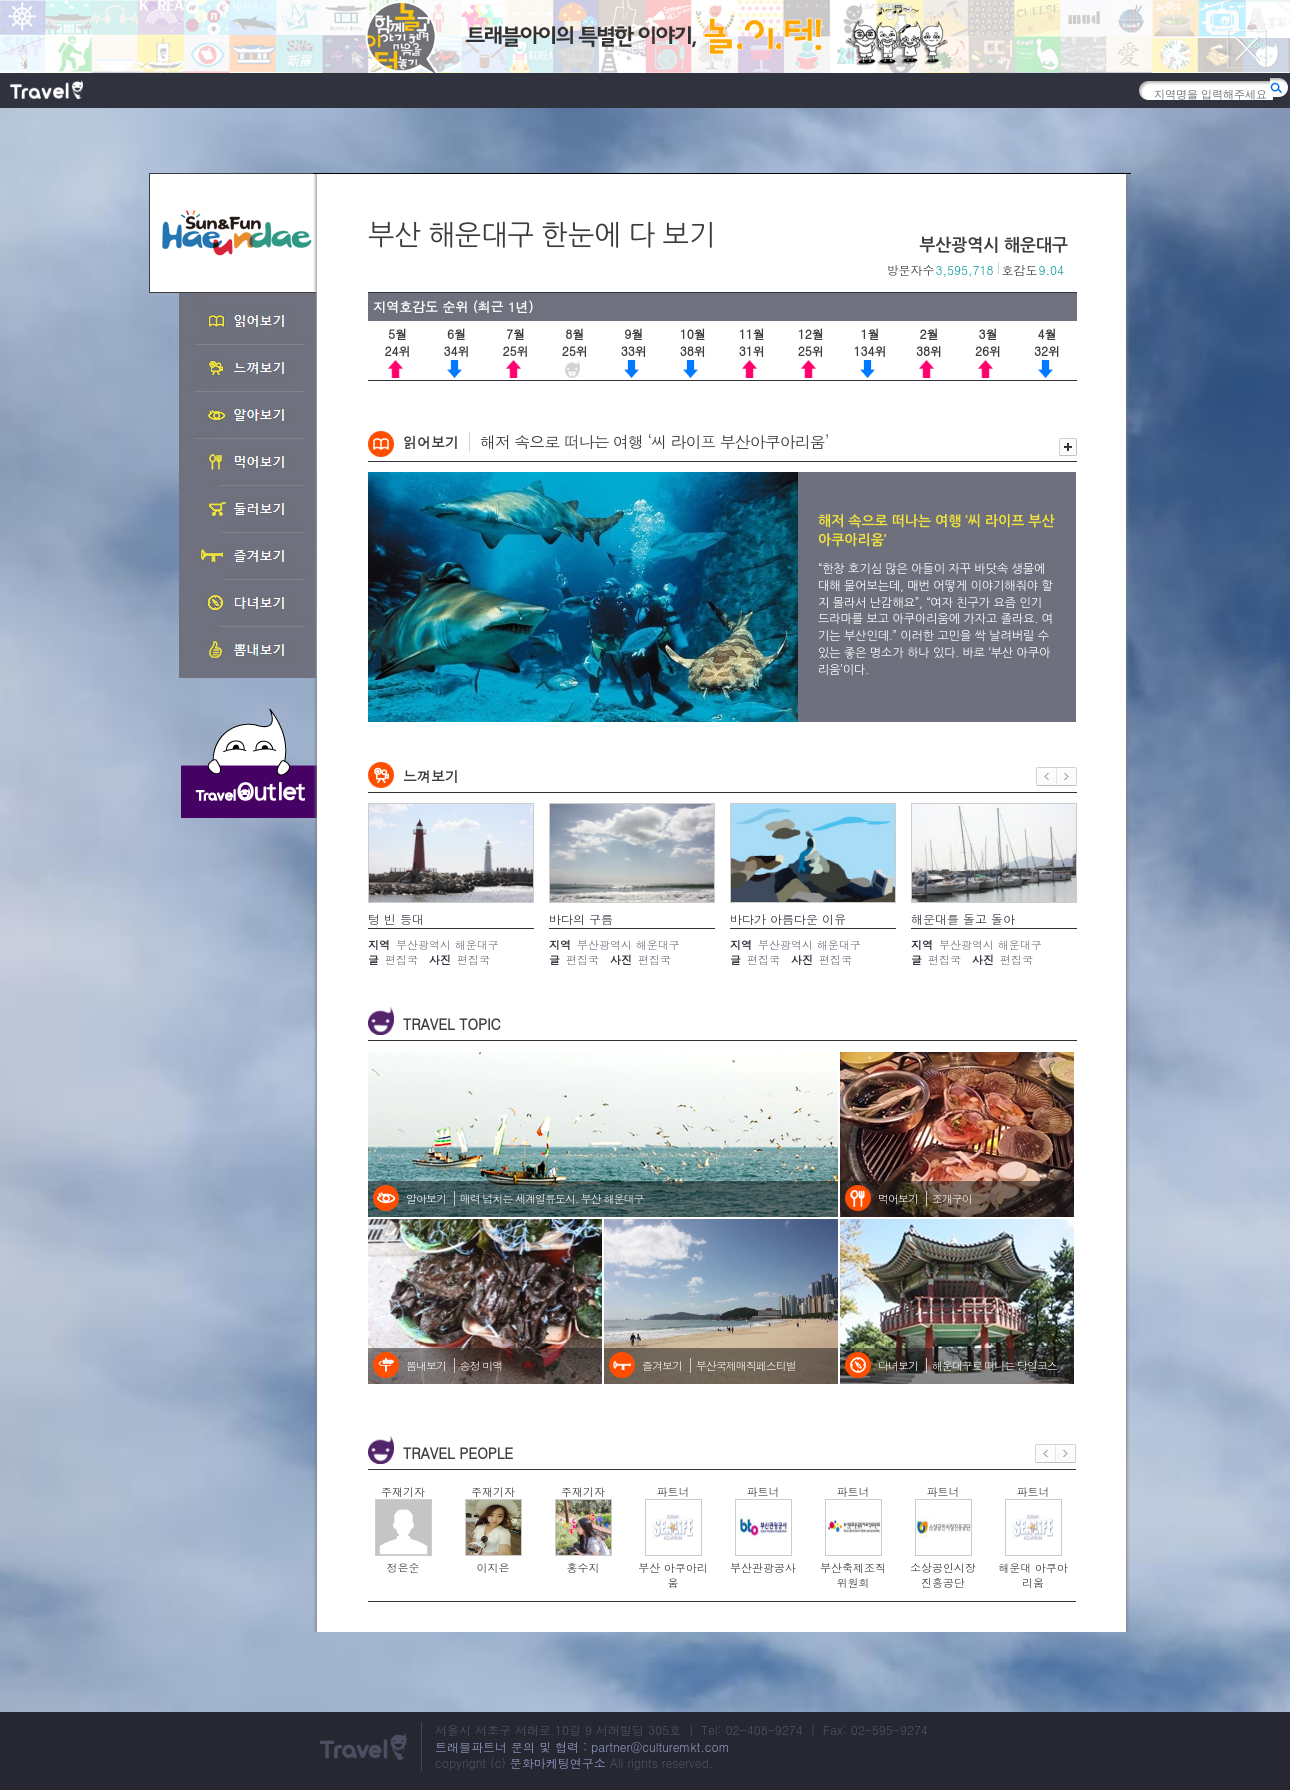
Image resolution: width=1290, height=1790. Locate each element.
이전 (1046, 776)
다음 (1067, 776)
